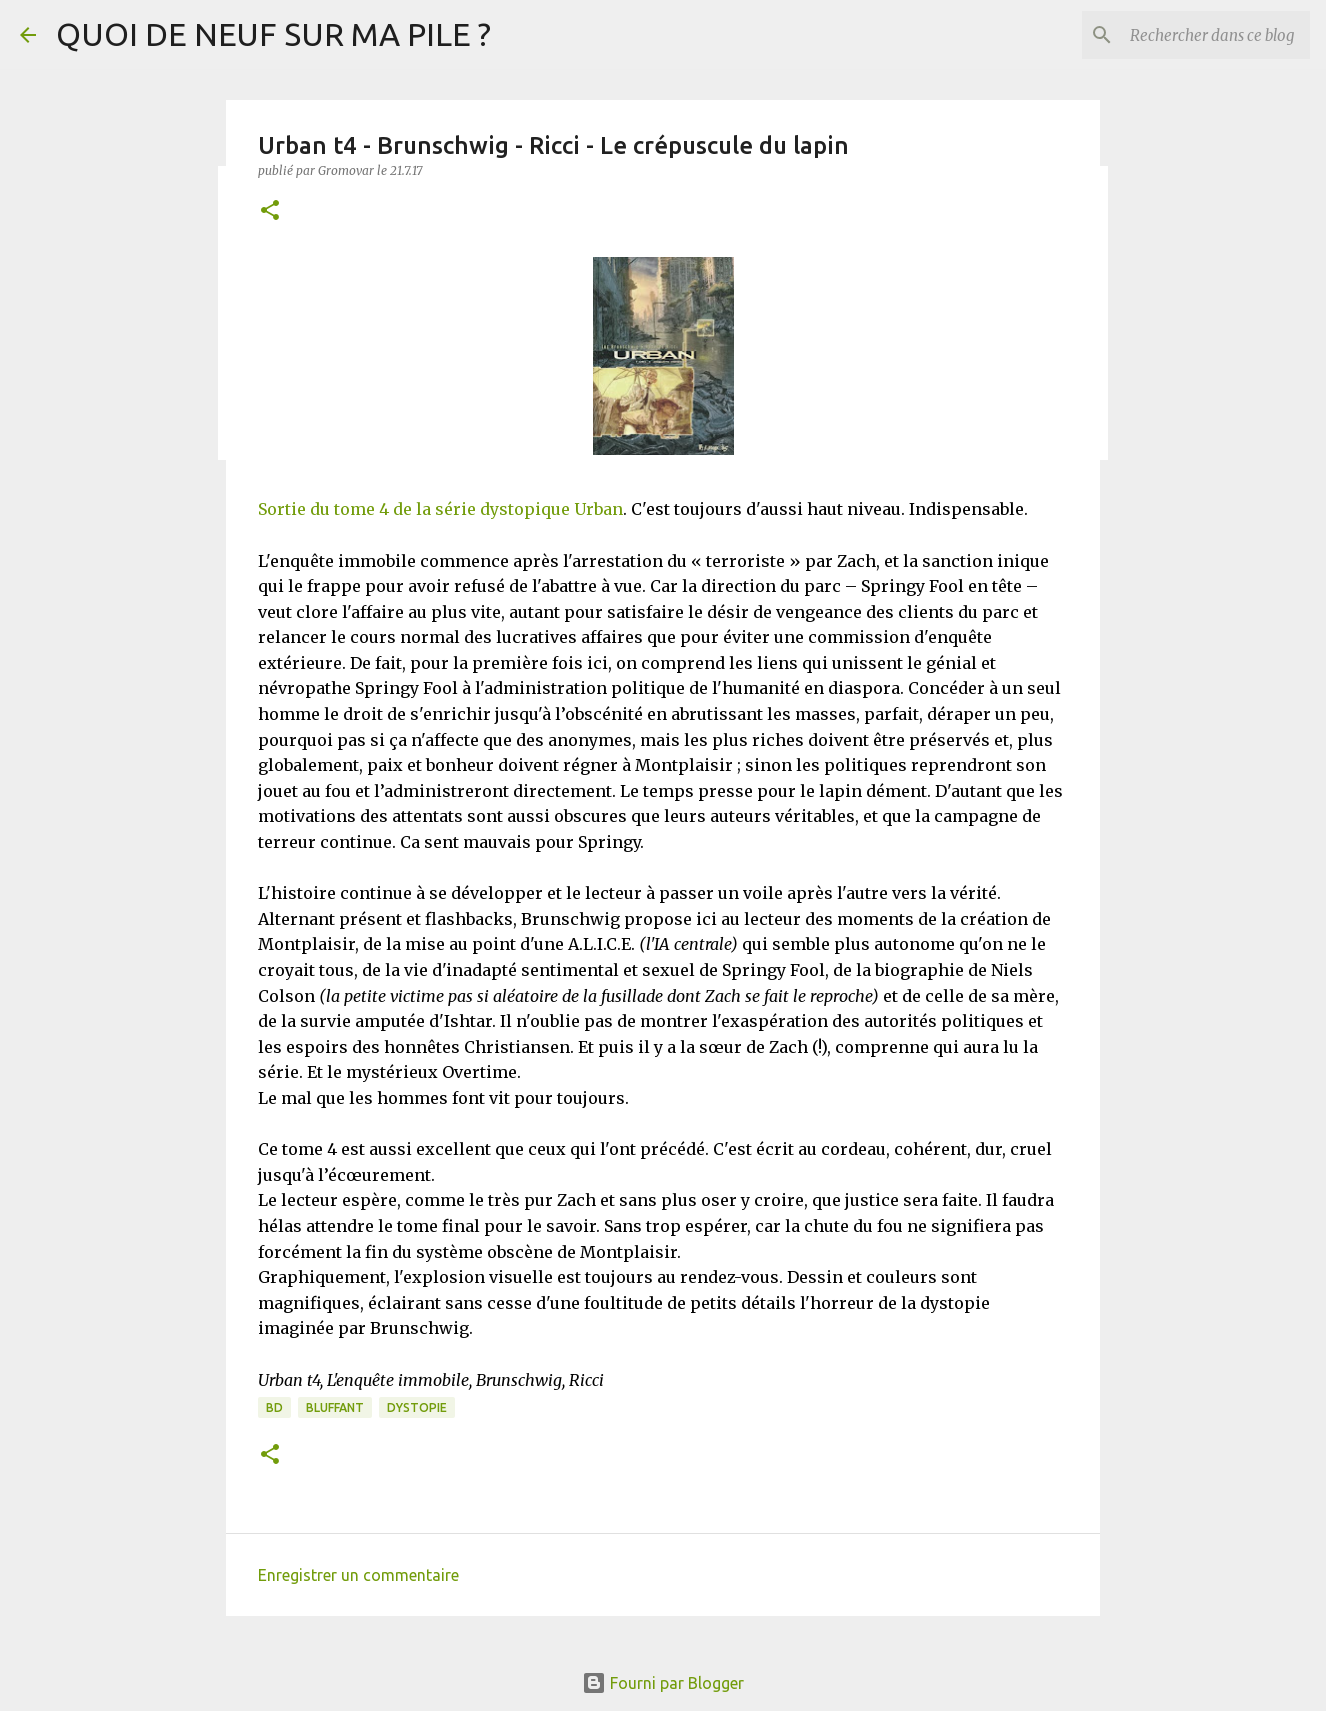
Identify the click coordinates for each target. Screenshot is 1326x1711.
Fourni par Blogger (663, 1683)
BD (274, 1407)
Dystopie (417, 1407)
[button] (270, 211)
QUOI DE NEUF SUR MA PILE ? (273, 34)
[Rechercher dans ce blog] (1205, 35)
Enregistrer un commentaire (358, 1575)
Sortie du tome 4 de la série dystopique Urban (440, 509)
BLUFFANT (335, 1407)
